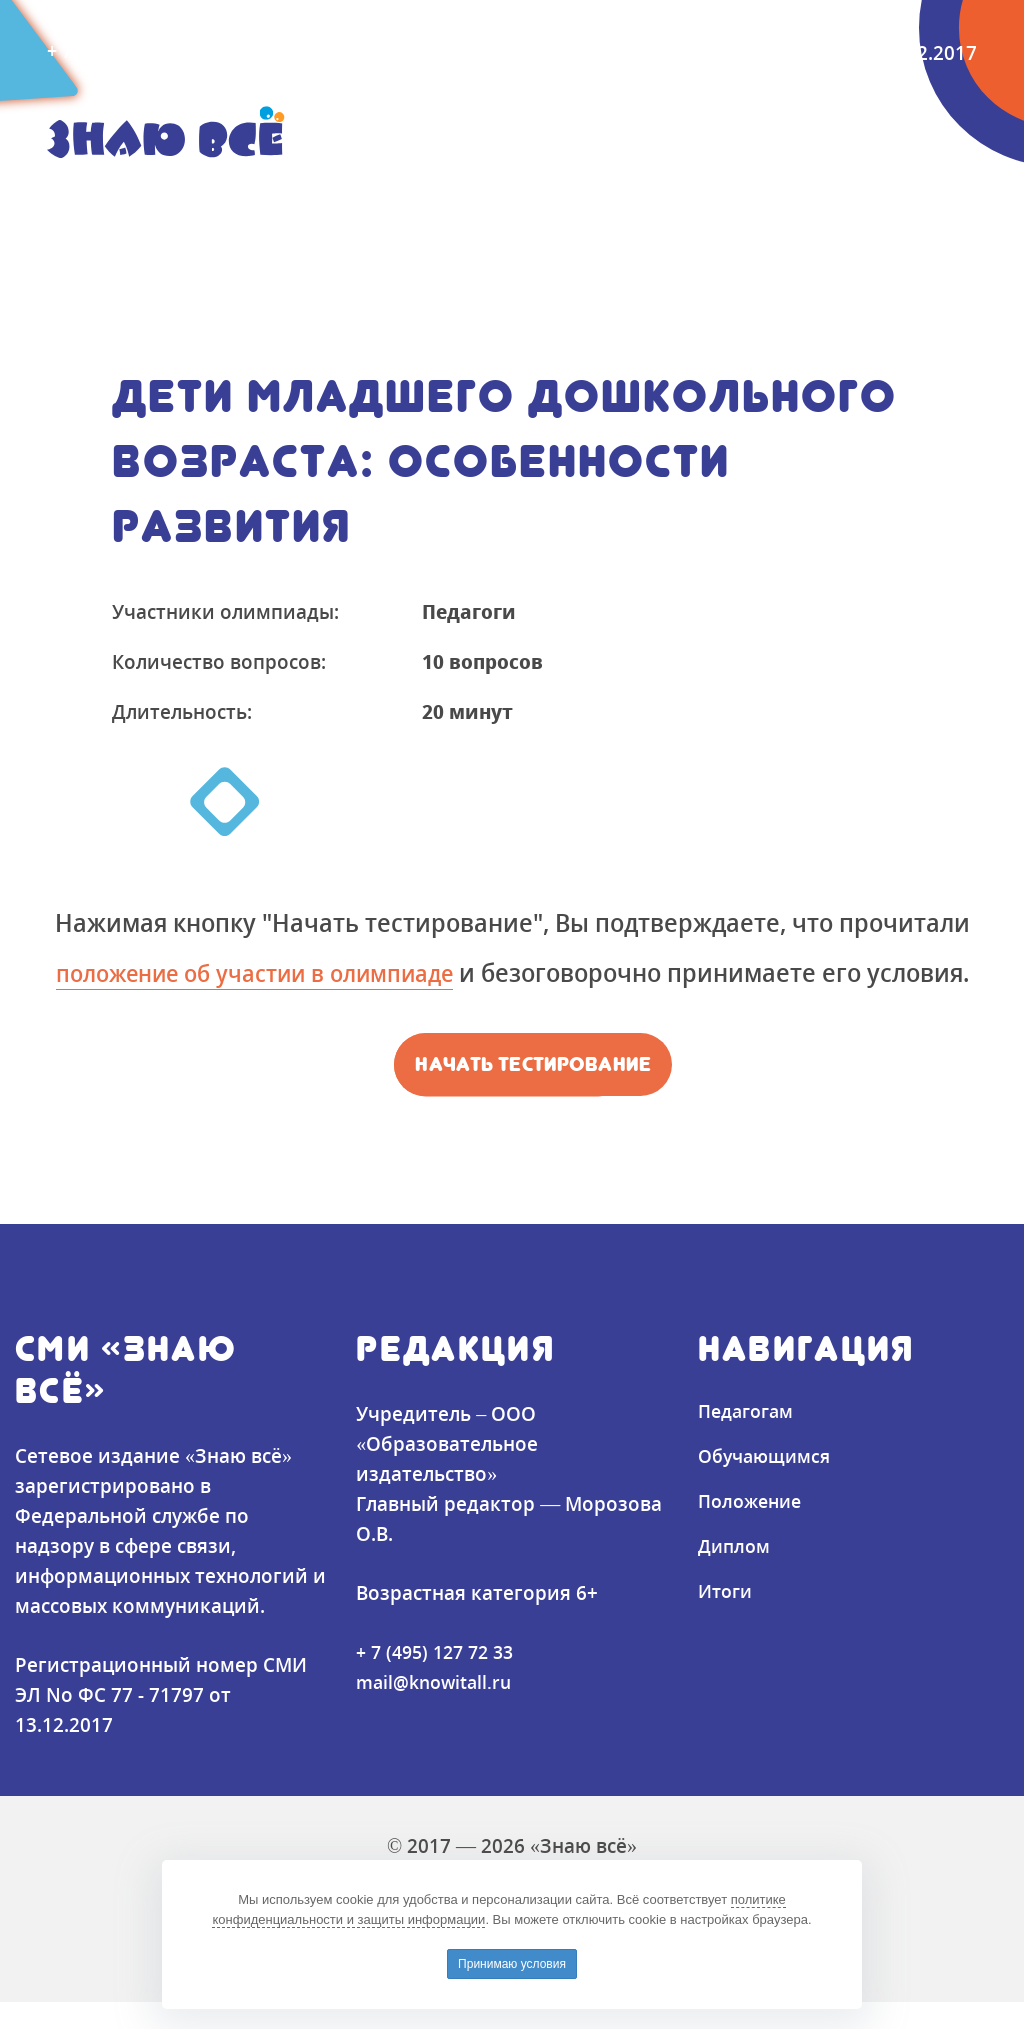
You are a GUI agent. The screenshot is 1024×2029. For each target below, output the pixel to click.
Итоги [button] (703, 193)
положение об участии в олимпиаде (308, 972)
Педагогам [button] (105, 193)
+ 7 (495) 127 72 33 (440, 1678)
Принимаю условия (512, 1964)
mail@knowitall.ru (340, 51)
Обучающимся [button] (277, 193)
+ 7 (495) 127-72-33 (132, 51)
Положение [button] (454, 193)
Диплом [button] (594, 193)
